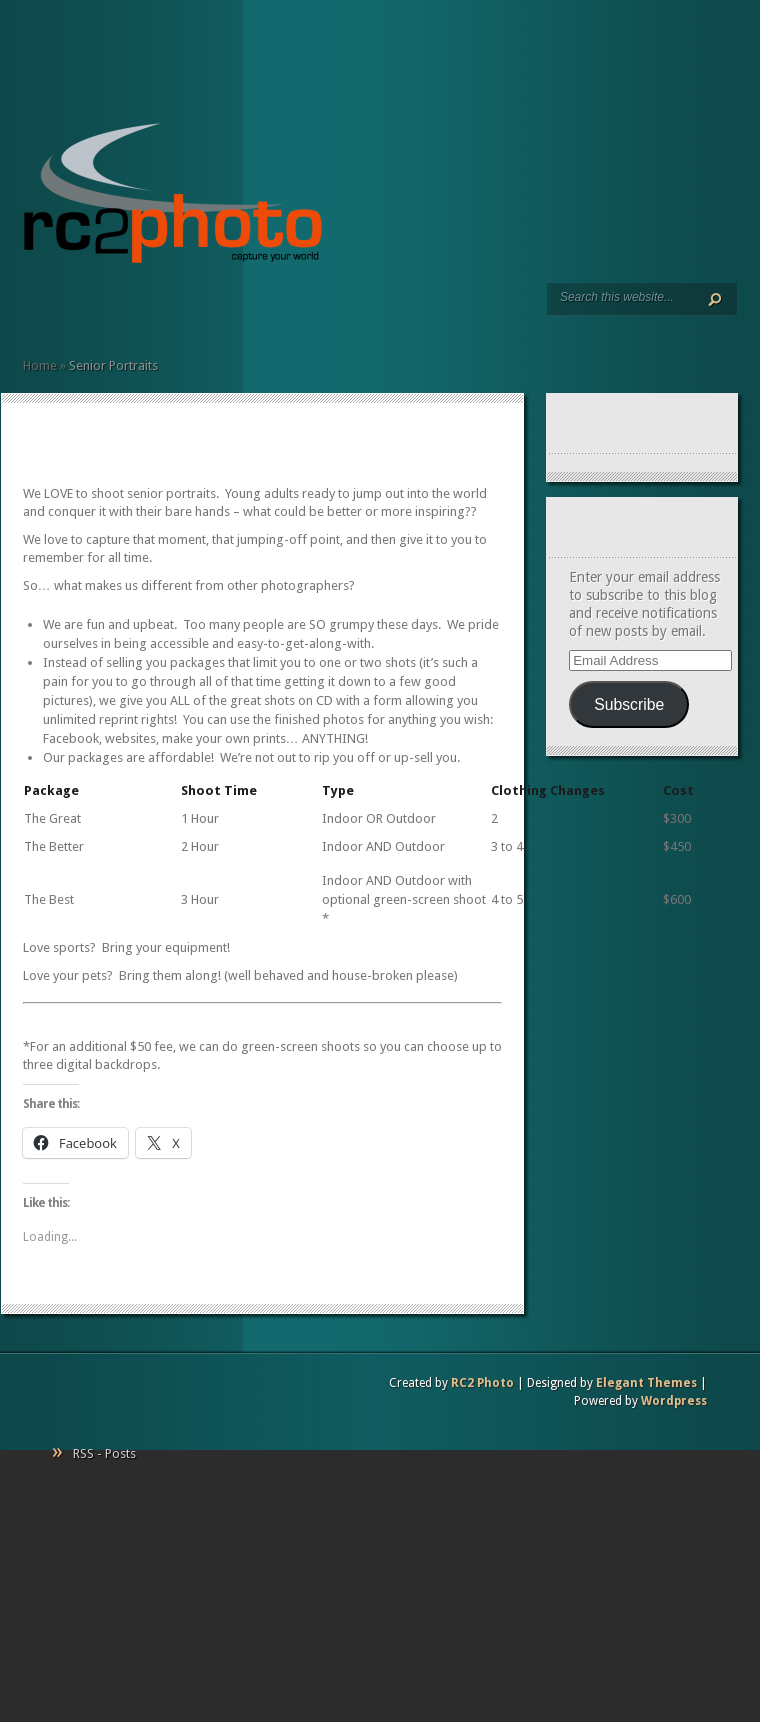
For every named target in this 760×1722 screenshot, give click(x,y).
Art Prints (63, 310)
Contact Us (127, 310)
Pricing (111, 310)
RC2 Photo (482, 1383)
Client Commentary (95, 310)
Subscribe (629, 704)
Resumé (79, 310)
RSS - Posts (104, 1453)
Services (47, 310)
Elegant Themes (646, 1383)
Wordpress (674, 1401)
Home (31, 310)
